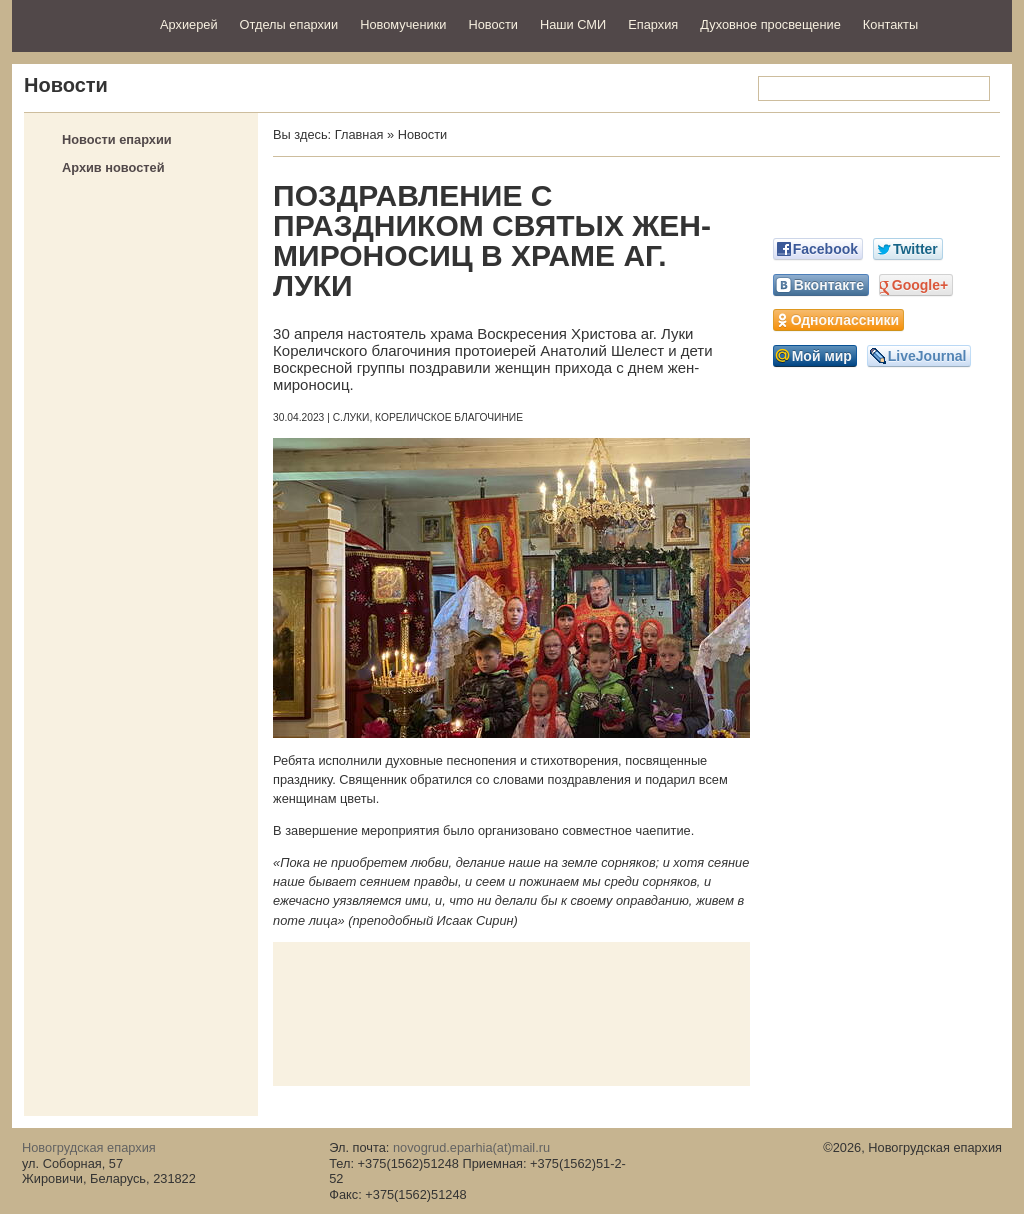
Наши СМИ (573, 24)
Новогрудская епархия (79, 23)
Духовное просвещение (770, 24)
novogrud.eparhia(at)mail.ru (471, 1147)
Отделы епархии (289, 24)
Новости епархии (117, 139)
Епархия (653, 24)
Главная (359, 134)
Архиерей (189, 24)
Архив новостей (113, 167)
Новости (493, 24)
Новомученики (403, 24)
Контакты (890, 24)
